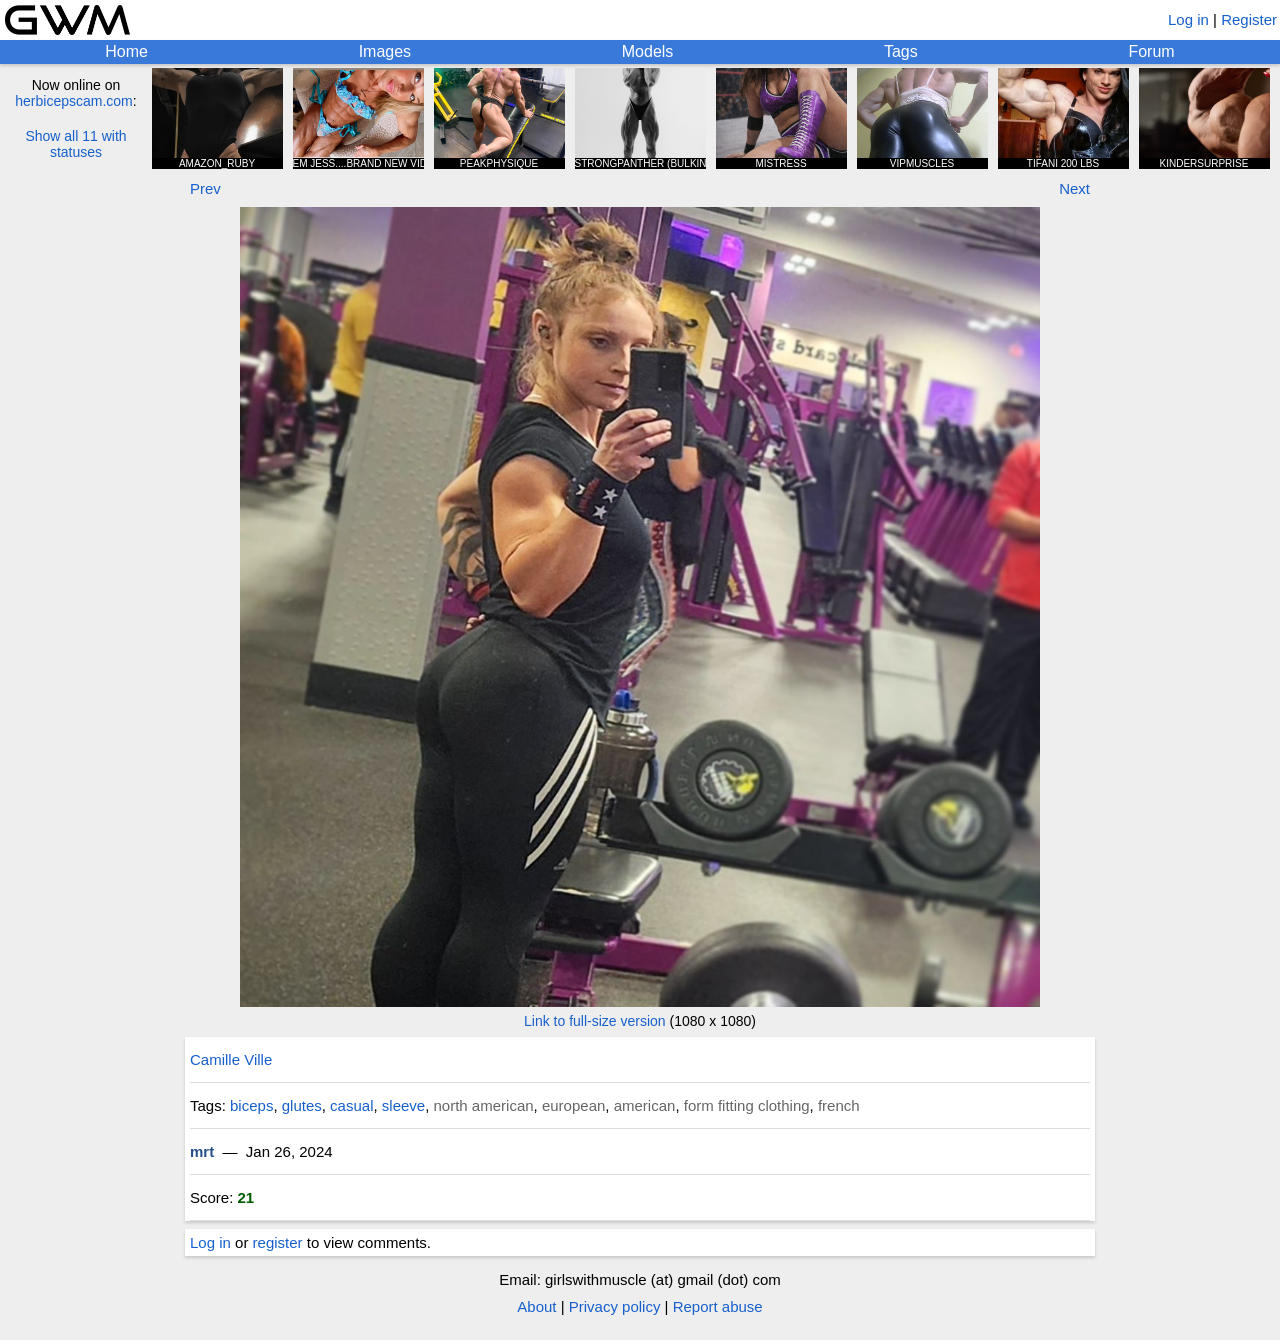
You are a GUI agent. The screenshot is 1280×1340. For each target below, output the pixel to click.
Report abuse (718, 1306)
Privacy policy (615, 1306)
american (645, 1105)
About (536, 1306)
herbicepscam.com (74, 101)
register (278, 1242)
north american (484, 1105)
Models (648, 51)
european (573, 1105)
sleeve (403, 1105)
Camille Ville (231, 1059)
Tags (901, 51)
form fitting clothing (747, 1105)
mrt (202, 1151)
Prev (205, 188)
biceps (251, 1105)
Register (1249, 19)
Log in (1188, 19)
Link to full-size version (595, 1021)
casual (351, 1105)
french (839, 1105)
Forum (1151, 51)
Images (385, 51)
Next (1074, 188)
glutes (302, 1105)
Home (126, 51)
